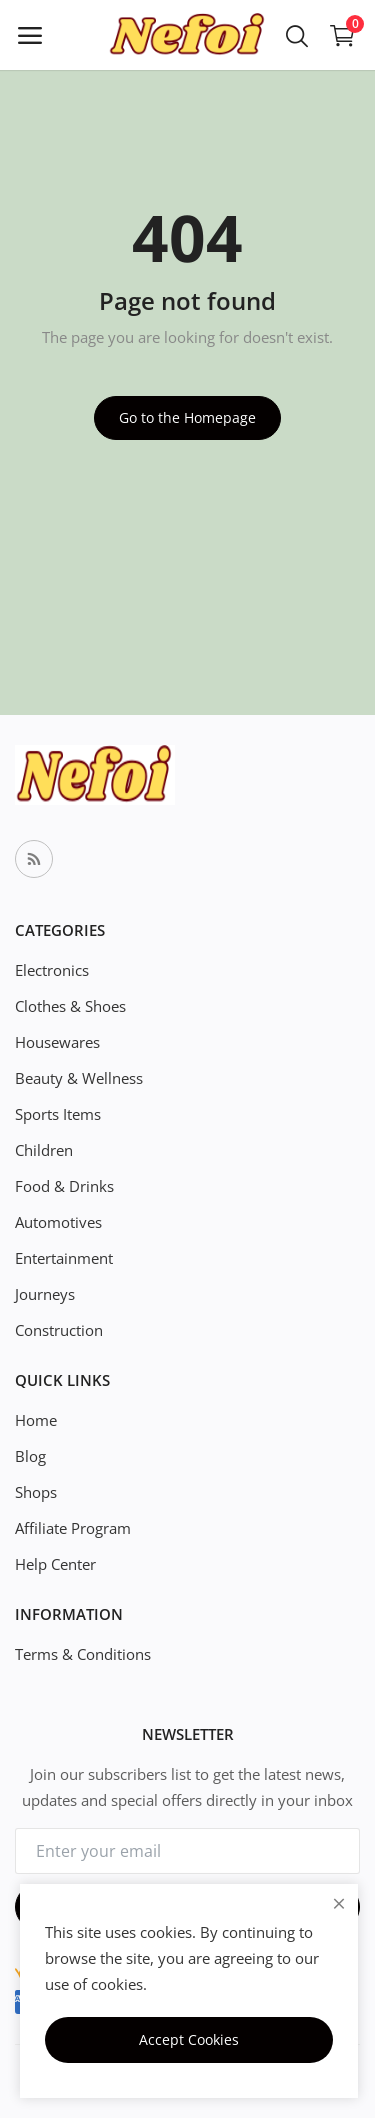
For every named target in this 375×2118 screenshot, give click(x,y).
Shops (36, 1492)
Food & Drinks (64, 1186)
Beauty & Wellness (79, 1078)
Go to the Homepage (187, 417)
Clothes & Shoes (70, 1006)
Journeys (45, 1294)
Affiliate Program (73, 1528)
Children (44, 1150)
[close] (339, 1903)
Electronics (52, 970)
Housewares (57, 1042)
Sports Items (58, 1114)
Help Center (55, 1564)
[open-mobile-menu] (30, 35)
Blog (30, 1456)
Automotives (58, 1222)
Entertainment (64, 1258)
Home (36, 1420)
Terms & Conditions (83, 1654)
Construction (59, 1330)
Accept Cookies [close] (189, 2039)
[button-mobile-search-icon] (297, 35)
